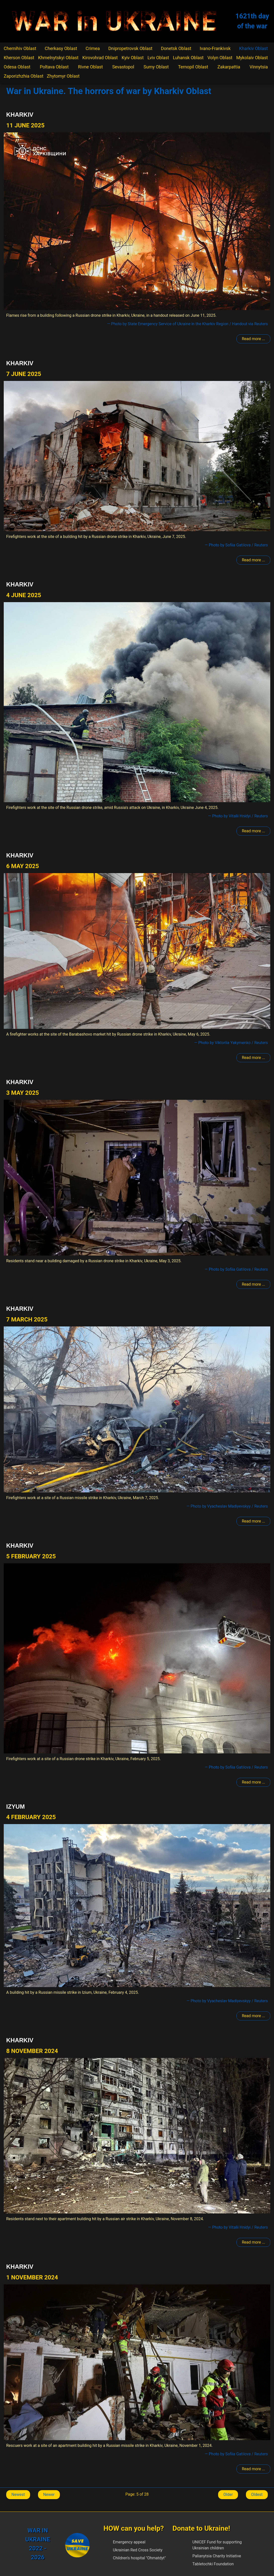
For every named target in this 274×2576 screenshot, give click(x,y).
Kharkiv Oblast (253, 48)
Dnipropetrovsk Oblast (130, 48)
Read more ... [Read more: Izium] (253, 2015)
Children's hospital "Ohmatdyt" (139, 2558)
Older (228, 2494)
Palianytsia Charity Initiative (216, 2556)
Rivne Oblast (90, 66)
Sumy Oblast (156, 66)
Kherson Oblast (19, 57)
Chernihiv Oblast (20, 48)
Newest (18, 2494)
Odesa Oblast (17, 66)
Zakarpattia (228, 66)
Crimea (93, 48)
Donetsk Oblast (176, 48)
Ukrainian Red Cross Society (137, 2550)
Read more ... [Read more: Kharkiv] (253, 338)
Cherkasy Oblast (61, 48)
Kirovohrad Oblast (100, 57)
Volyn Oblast (219, 57)
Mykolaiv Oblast (252, 57)
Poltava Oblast (54, 66)
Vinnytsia (258, 66)
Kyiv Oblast (132, 57)
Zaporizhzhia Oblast (23, 76)
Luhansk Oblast (188, 57)
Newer (49, 2494)
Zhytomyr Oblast (63, 76)
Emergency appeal (129, 2542)
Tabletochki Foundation (213, 2564)
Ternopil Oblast (193, 66)
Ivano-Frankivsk (215, 48)
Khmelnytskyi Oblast (58, 57)
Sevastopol (123, 66)
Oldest (257, 2494)
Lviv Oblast (158, 57)
